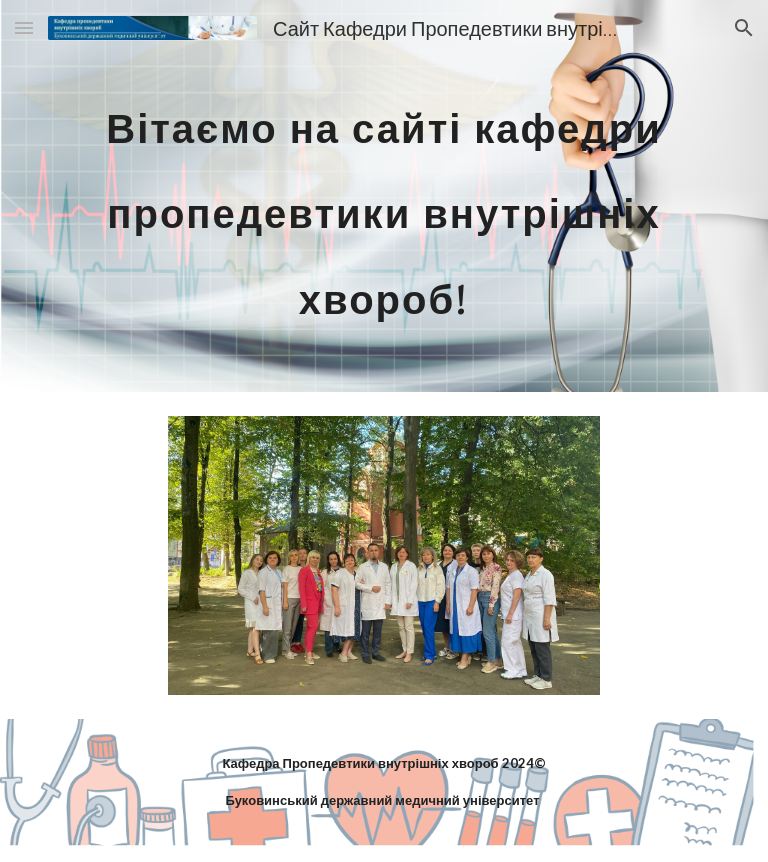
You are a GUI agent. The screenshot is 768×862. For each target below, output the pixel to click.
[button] (24, 27)
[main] (383, 196)
